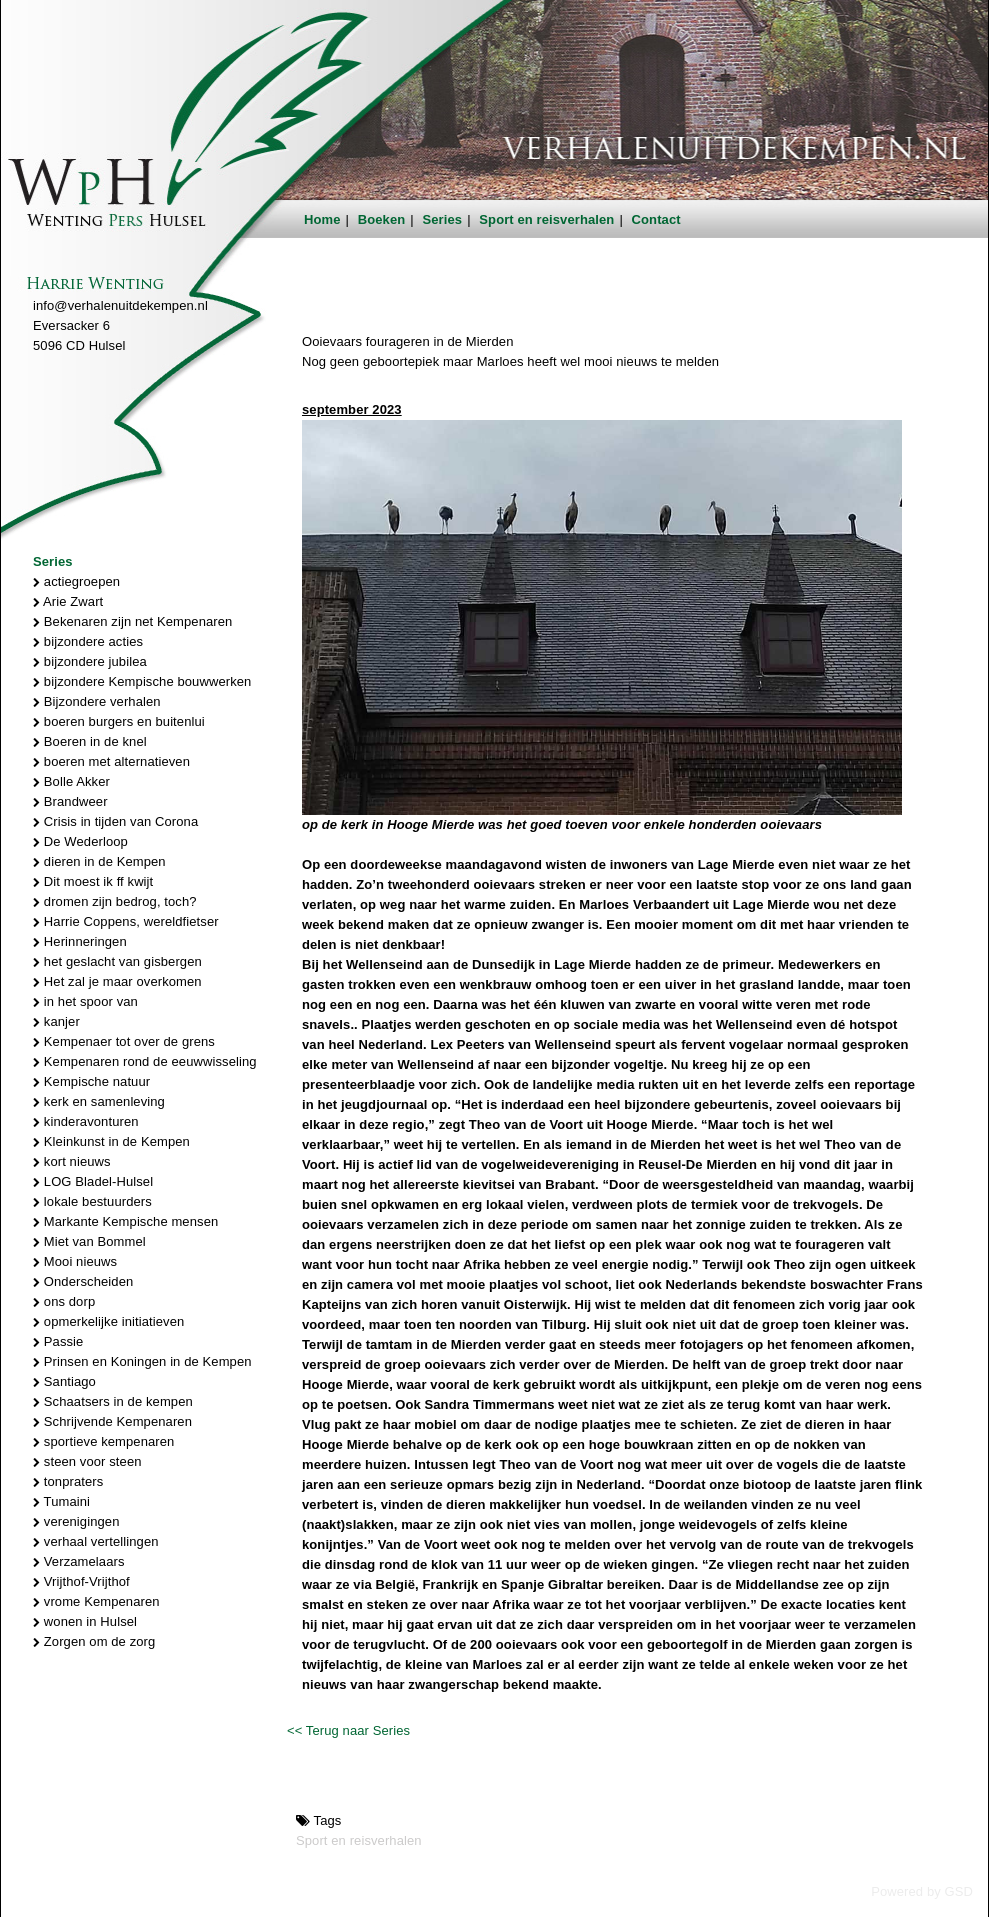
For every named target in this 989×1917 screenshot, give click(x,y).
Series (443, 219)
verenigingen (76, 1521)
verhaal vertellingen (96, 1541)
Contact (656, 219)
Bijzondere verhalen (97, 701)
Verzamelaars (79, 1561)
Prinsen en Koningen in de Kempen (142, 1361)
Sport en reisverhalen (546, 219)
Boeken (382, 219)
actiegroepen (76, 581)
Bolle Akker (71, 781)
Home (322, 219)
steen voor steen (87, 1461)
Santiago (64, 1381)
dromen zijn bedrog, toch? (115, 901)
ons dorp (64, 1301)
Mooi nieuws (75, 1261)
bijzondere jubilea (90, 661)
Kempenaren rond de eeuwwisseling (145, 1061)
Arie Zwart (68, 601)
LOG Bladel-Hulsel (93, 1181)
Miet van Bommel (89, 1241)
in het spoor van (85, 1001)
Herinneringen (80, 941)
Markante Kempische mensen (125, 1221)
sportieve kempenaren (103, 1441)
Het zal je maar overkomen (117, 981)
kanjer (56, 1021)
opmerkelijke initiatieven (108, 1321)
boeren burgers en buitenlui (119, 721)
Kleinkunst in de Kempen (111, 1141)
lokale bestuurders (92, 1201)
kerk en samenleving (99, 1101)
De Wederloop (80, 841)
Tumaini (61, 1501)
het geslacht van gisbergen (117, 961)
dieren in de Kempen (99, 861)
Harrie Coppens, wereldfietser (126, 921)
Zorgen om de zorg (94, 1641)
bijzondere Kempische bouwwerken (142, 681)
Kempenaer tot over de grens (124, 1041)
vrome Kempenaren (96, 1601)
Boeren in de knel (90, 741)
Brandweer (70, 801)
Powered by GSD (922, 1891)
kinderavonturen (86, 1121)
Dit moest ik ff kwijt (93, 881)
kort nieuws (72, 1161)
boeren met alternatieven (111, 761)
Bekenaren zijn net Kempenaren (132, 621)
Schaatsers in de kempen (113, 1401)
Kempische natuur (91, 1081)
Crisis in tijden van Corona (115, 821)
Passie (58, 1341)
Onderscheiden (83, 1281)
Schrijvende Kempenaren (112, 1421)
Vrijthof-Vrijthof (81, 1581)
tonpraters (68, 1481)
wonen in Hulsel (85, 1621)
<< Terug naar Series (348, 1730)
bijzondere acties (88, 641)
